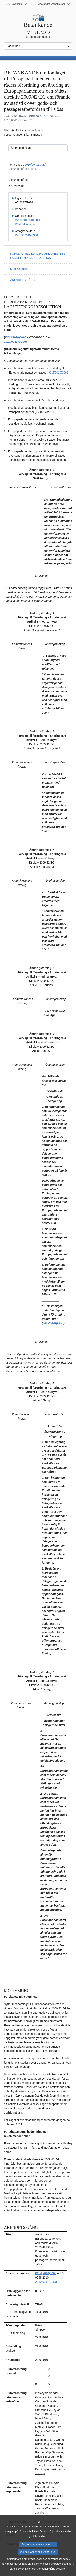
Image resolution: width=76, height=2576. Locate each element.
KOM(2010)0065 (15, 337)
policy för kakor (22, 2568)
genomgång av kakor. (54, 2568)
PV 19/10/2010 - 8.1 (27, 220)
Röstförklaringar (25, 224)
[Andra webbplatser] (53, 4)
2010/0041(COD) (35, 164)
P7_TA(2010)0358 (26, 235)
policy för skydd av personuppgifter (52, 2563)
